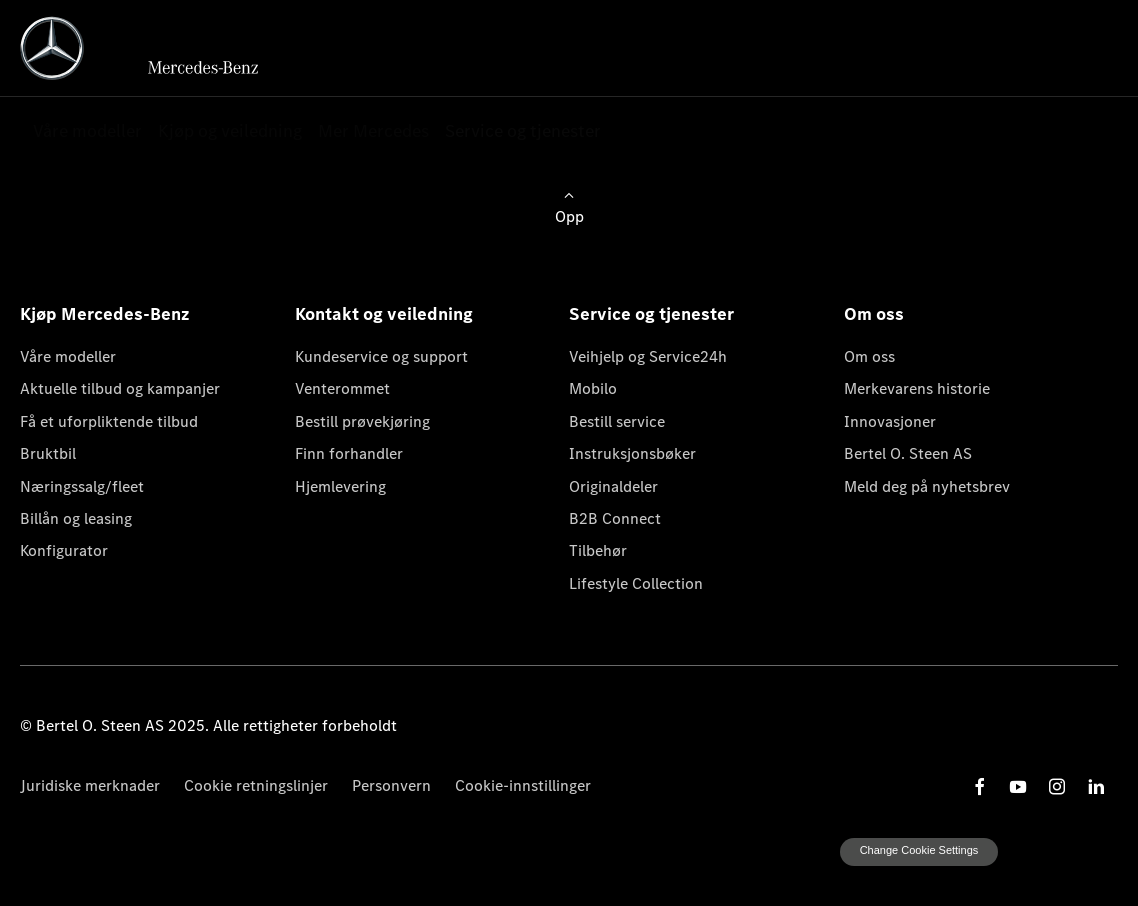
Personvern (391, 785)
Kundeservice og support (381, 356)
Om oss (869, 356)
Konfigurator (64, 550)
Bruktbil (48, 453)
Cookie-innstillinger (523, 785)
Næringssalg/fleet (82, 486)
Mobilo (593, 388)
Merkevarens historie (917, 388)
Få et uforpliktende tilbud (109, 421)
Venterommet (342, 388)
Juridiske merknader (90, 785)
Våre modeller (68, 356)
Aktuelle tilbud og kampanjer (120, 388)
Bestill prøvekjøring (362, 421)
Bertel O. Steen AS (908, 453)
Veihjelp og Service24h (648, 356)
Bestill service (617, 421)
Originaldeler (613, 486)
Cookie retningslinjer (256, 785)
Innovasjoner (890, 421)
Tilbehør (598, 550)
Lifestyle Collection (636, 583)
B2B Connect (615, 518)
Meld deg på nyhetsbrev (927, 486)
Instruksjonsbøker (632, 453)
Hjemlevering (340, 486)
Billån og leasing (76, 518)
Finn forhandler (349, 453)
